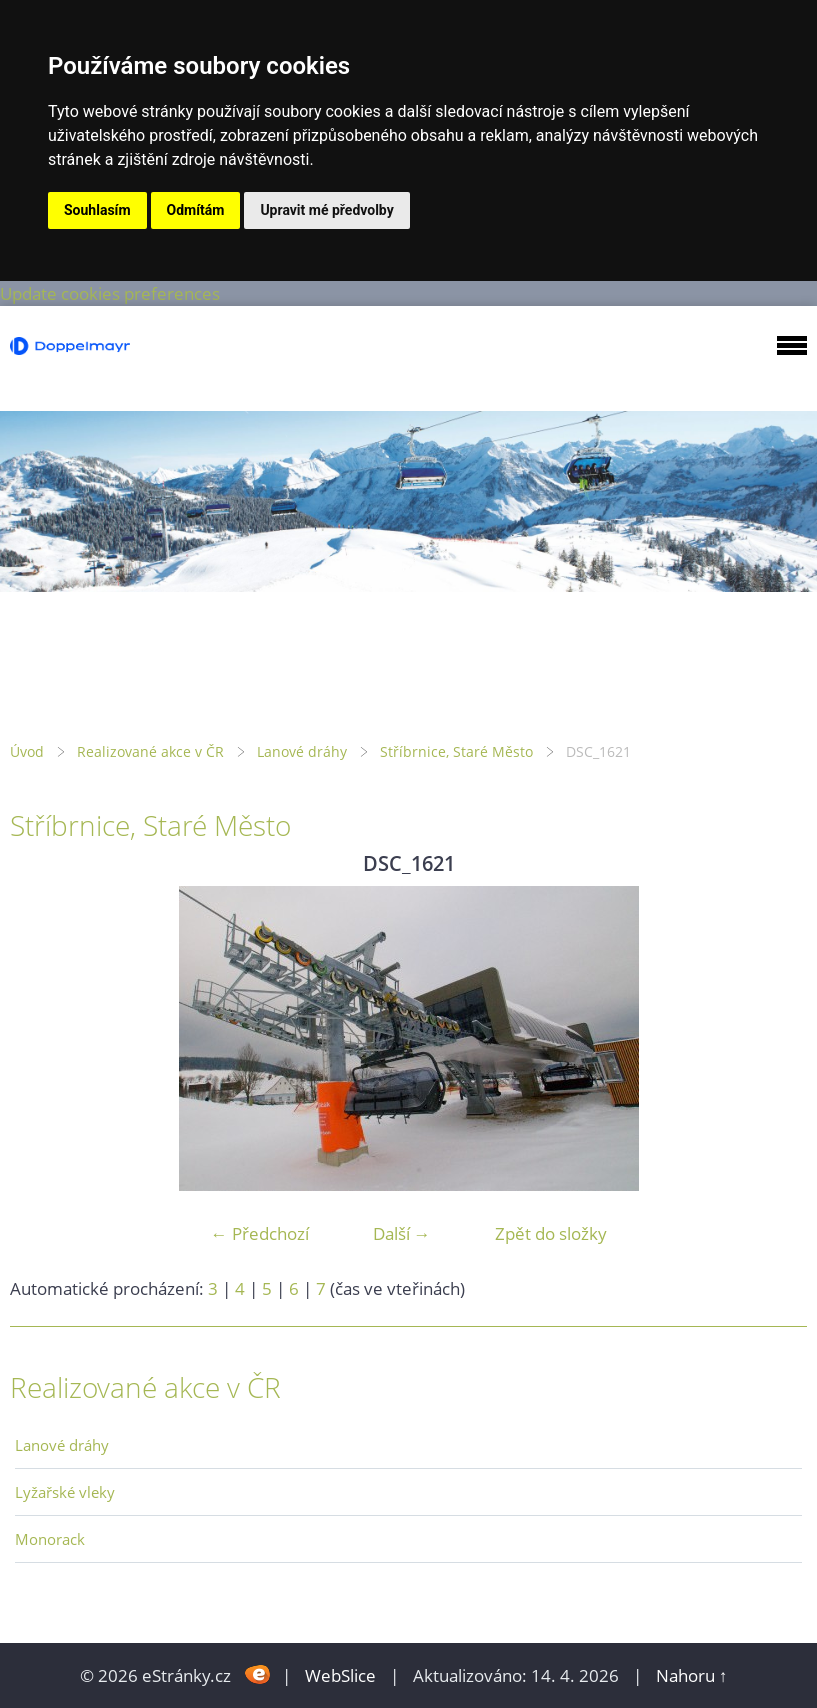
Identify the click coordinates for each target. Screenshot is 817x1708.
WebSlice (340, 1675)
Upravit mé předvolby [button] (326, 210)
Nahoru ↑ (692, 1675)
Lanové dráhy (302, 751)
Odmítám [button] (196, 210)
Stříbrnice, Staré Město (456, 751)
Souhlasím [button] (97, 210)
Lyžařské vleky (65, 1492)
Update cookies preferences (110, 293)
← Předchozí (260, 1233)
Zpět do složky (551, 1233)
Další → (402, 1233)
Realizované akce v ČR (150, 751)
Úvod (27, 751)
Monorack (50, 1539)
